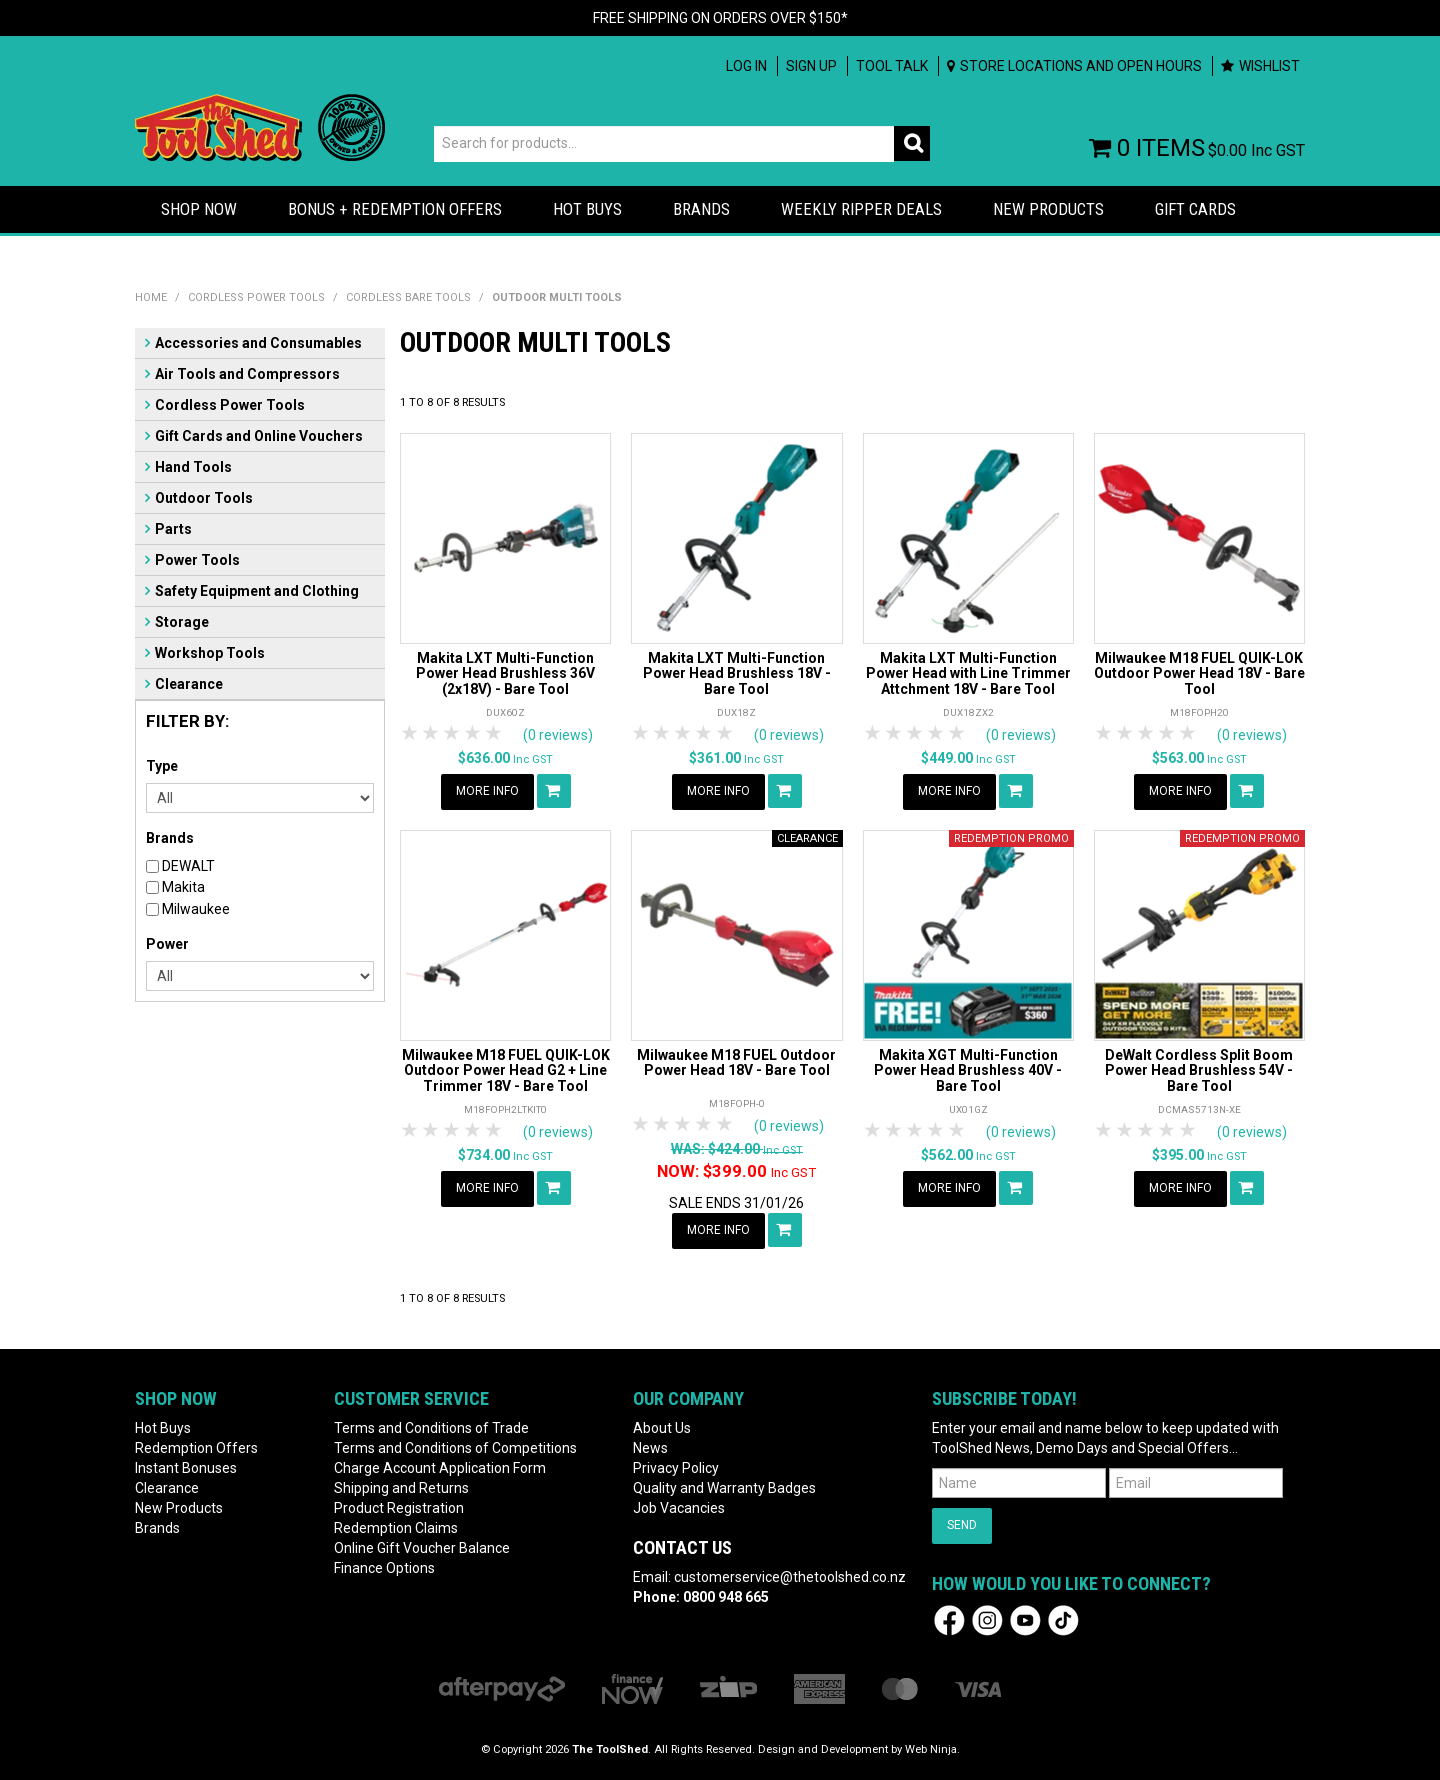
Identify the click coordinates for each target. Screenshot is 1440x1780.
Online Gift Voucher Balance (422, 1548)
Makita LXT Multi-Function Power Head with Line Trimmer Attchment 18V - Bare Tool (968, 673)
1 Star (410, 733)
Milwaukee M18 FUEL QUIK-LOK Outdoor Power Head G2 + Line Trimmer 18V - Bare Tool (506, 1070)
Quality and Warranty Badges (724, 1488)
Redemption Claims (396, 1528)
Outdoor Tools (204, 498)
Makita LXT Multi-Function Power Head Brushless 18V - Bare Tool (737, 673)
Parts (173, 529)
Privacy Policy (676, 1468)
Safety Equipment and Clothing (257, 591)
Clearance (189, 684)
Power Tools (197, 560)
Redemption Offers (196, 1448)
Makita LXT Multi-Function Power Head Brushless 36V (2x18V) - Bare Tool (505, 673)
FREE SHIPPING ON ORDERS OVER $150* (720, 18)
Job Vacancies (679, 1508)
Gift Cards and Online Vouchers (259, 436)
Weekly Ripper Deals (861, 209)
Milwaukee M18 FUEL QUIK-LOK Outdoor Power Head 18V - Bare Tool (1199, 673)
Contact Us (682, 1547)
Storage (182, 622)
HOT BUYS (587, 209)
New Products (1048, 209)
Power (167, 944)
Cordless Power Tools (256, 297)
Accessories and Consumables (258, 343)
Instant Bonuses (186, 1468)
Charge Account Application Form (440, 1468)
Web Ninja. (932, 1749)
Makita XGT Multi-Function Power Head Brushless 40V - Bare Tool (968, 1070)
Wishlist (1269, 66)
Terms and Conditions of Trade (431, 1428)
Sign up (811, 66)
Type (162, 766)
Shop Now (199, 209)
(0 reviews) (558, 735)
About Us (662, 1428)
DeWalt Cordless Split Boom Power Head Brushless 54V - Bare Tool (1199, 1070)
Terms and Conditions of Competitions (455, 1448)
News (650, 1448)
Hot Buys (163, 1428)
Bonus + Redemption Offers (395, 209)
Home (151, 297)
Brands (701, 209)
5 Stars (494, 733)
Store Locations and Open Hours (1081, 66)
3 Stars (452, 733)
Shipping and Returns (401, 1488)
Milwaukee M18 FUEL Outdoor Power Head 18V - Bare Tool (736, 1062)
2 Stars (431, 733)
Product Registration (399, 1508)
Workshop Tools (210, 653)
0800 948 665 (726, 1597)
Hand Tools (193, 467)
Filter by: (187, 721)
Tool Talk (892, 66)
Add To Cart (554, 791)
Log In (746, 66)
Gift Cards (1195, 209)
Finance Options (384, 1568)
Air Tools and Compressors (247, 374)
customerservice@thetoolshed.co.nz (790, 1577)
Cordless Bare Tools (408, 297)
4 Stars (473, 733)
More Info (487, 791)
